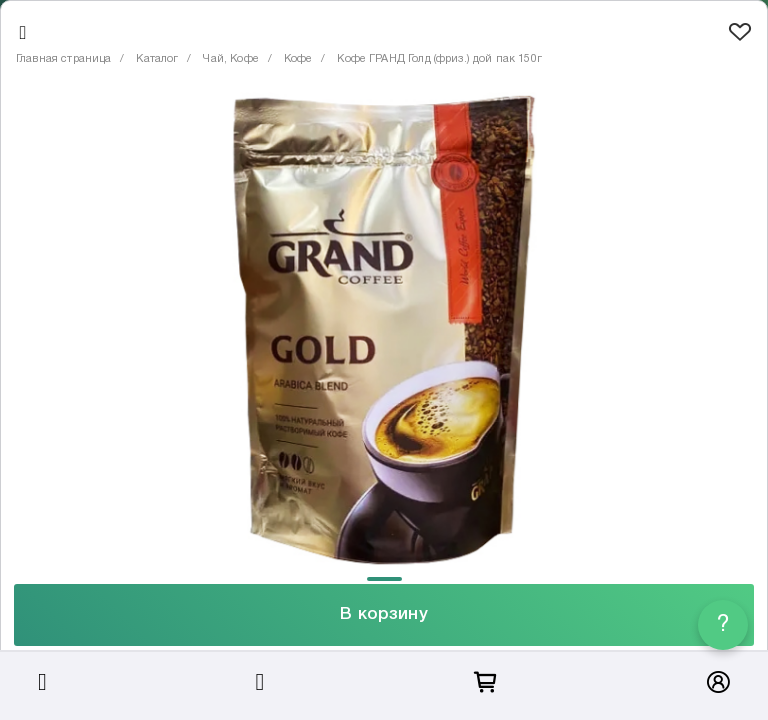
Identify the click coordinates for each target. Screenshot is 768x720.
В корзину (383, 614)
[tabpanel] (384, 329)
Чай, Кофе (230, 59)
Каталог (157, 59)
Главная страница (63, 59)
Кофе (298, 59)
